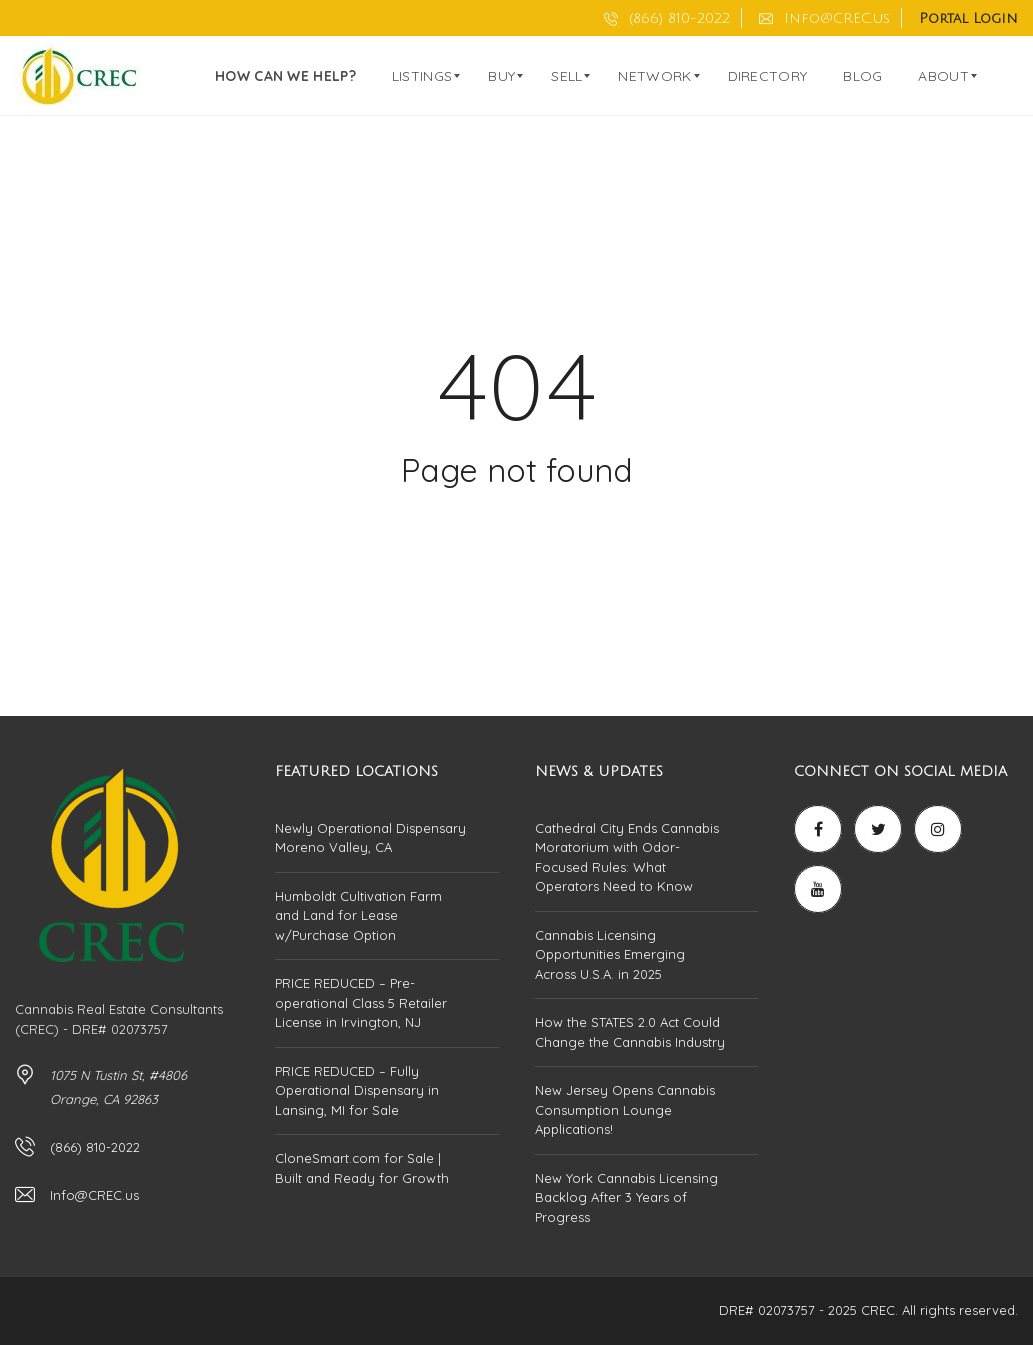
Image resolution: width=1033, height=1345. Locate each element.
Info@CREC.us (824, 18)
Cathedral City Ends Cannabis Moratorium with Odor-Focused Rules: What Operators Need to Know (627, 857)
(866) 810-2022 (667, 18)
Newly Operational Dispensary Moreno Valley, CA (370, 838)
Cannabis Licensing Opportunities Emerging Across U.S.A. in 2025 (610, 954)
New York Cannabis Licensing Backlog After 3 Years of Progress (626, 1197)
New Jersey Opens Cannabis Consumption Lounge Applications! (625, 1109)
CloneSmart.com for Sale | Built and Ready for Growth (362, 1168)
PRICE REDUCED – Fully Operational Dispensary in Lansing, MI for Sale (357, 1090)
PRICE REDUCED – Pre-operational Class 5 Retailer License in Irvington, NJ (361, 1002)
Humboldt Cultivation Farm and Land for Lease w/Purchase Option (358, 915)
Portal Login (968, 18)
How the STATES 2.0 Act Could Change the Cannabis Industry (630, 1032)
